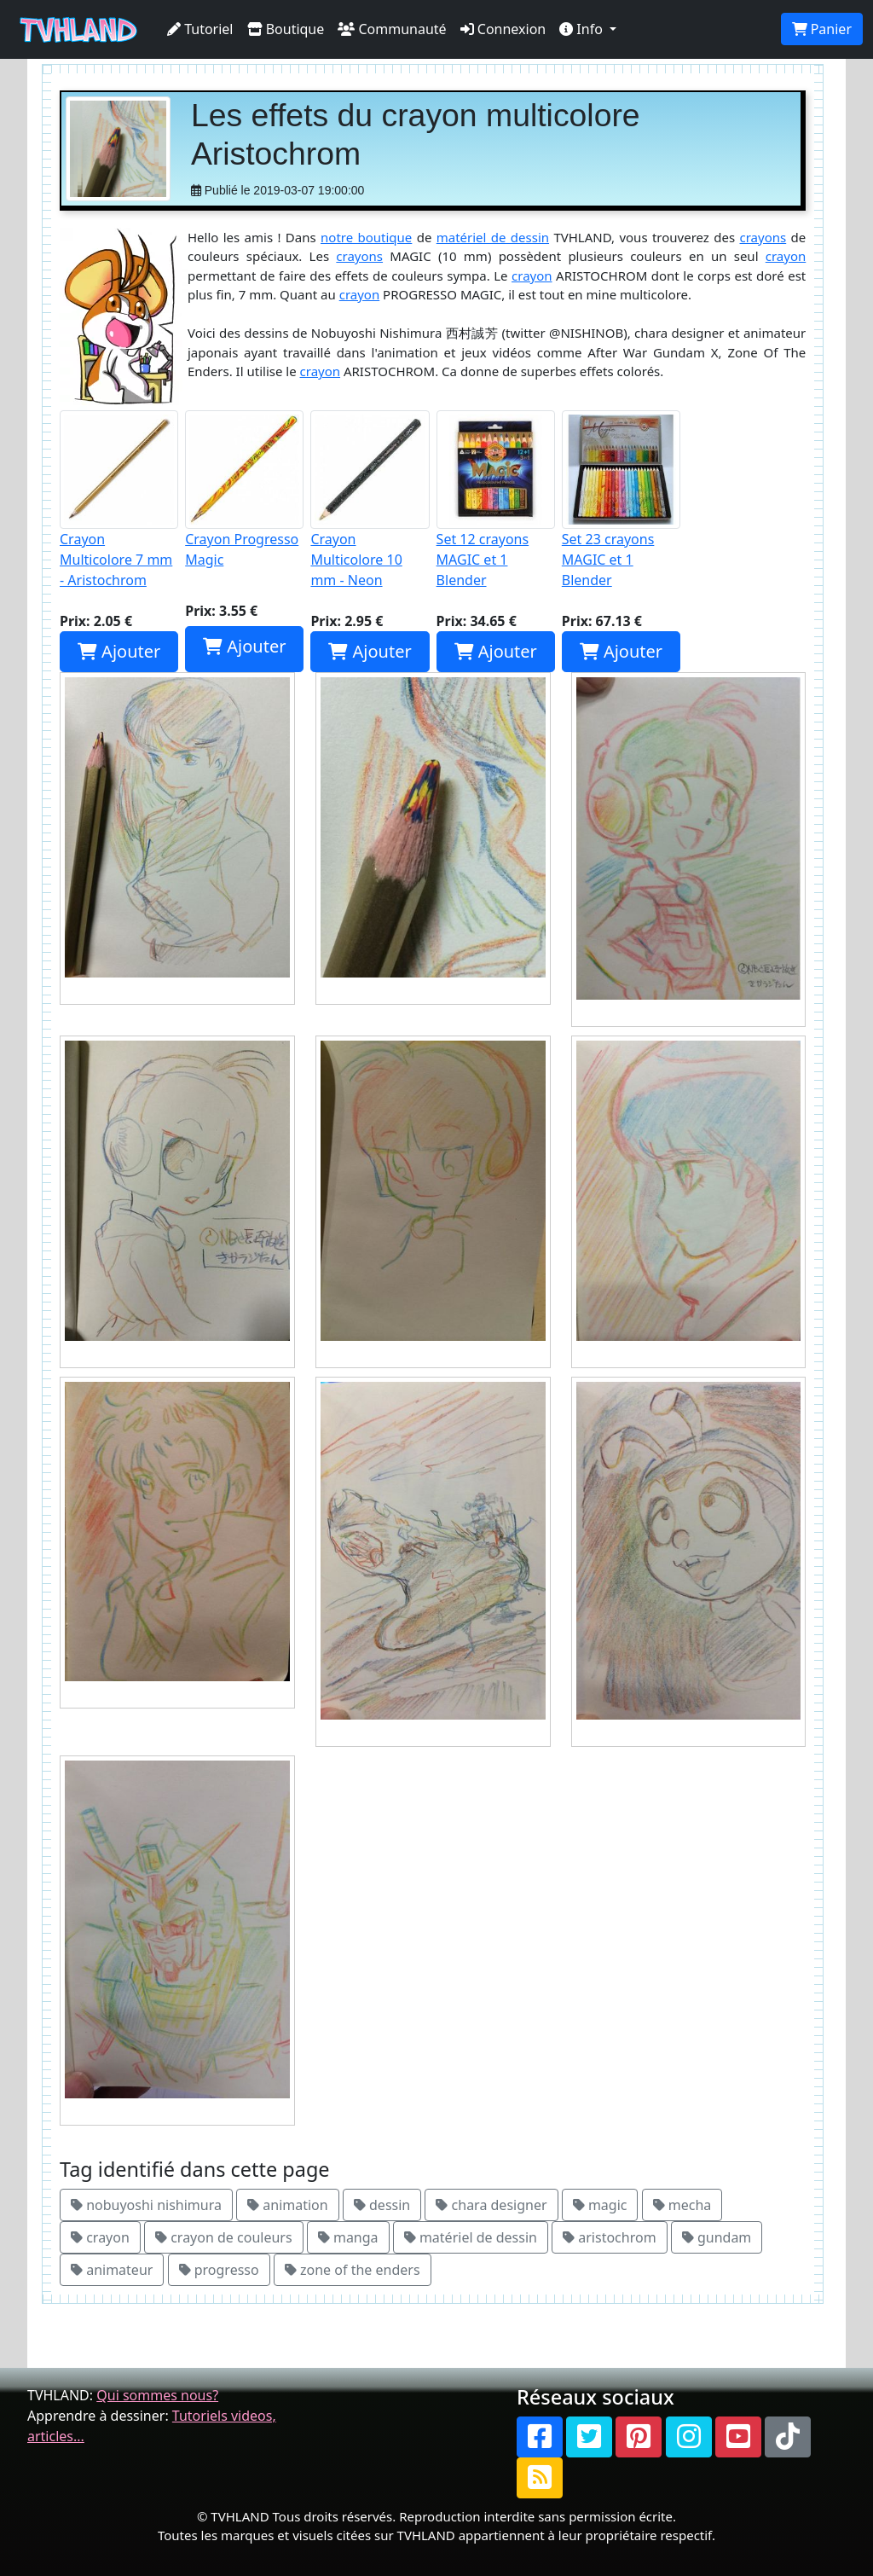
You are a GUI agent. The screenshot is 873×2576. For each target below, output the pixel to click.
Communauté (392, 29)
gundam (717, 2237)
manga (348, 2237)
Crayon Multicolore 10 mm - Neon (369, 499)
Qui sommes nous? (157, 2395)
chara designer (491, 2205)
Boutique (286, 29)
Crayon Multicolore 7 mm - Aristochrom (119, 499)
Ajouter (119, 651)
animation (287, 2205)
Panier (822, 29)
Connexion (503, 29)
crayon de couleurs (223, 2237)
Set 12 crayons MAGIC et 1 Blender (495, 499)
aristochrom (609, 2237)
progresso (219, 2269)
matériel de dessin (492, 237)
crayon (786, 255)
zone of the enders (352, 2269)
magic (600, 2205)
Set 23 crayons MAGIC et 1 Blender (621, 499)
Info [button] (582, 29)
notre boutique (366, 237)
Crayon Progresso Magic (244, 489)
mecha (682, 2205)
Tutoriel (200, 29)
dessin (382, 2205)
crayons (763, 237)
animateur (112, 2269)
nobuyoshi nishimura (146, 2205)
